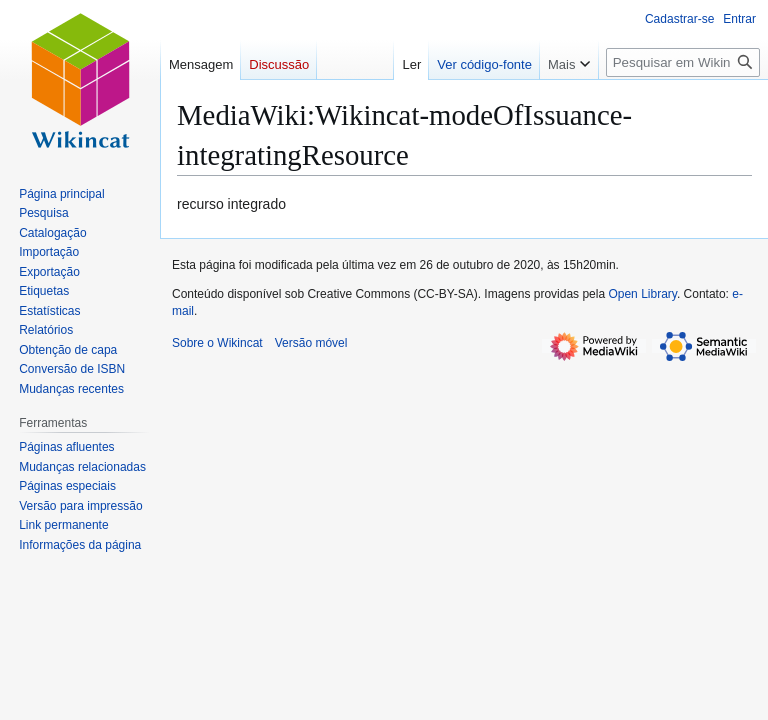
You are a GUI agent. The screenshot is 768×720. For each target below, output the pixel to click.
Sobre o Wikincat (217, 343)
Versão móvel (311, 343)
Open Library (642, 294)
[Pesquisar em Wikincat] (683, 62)
